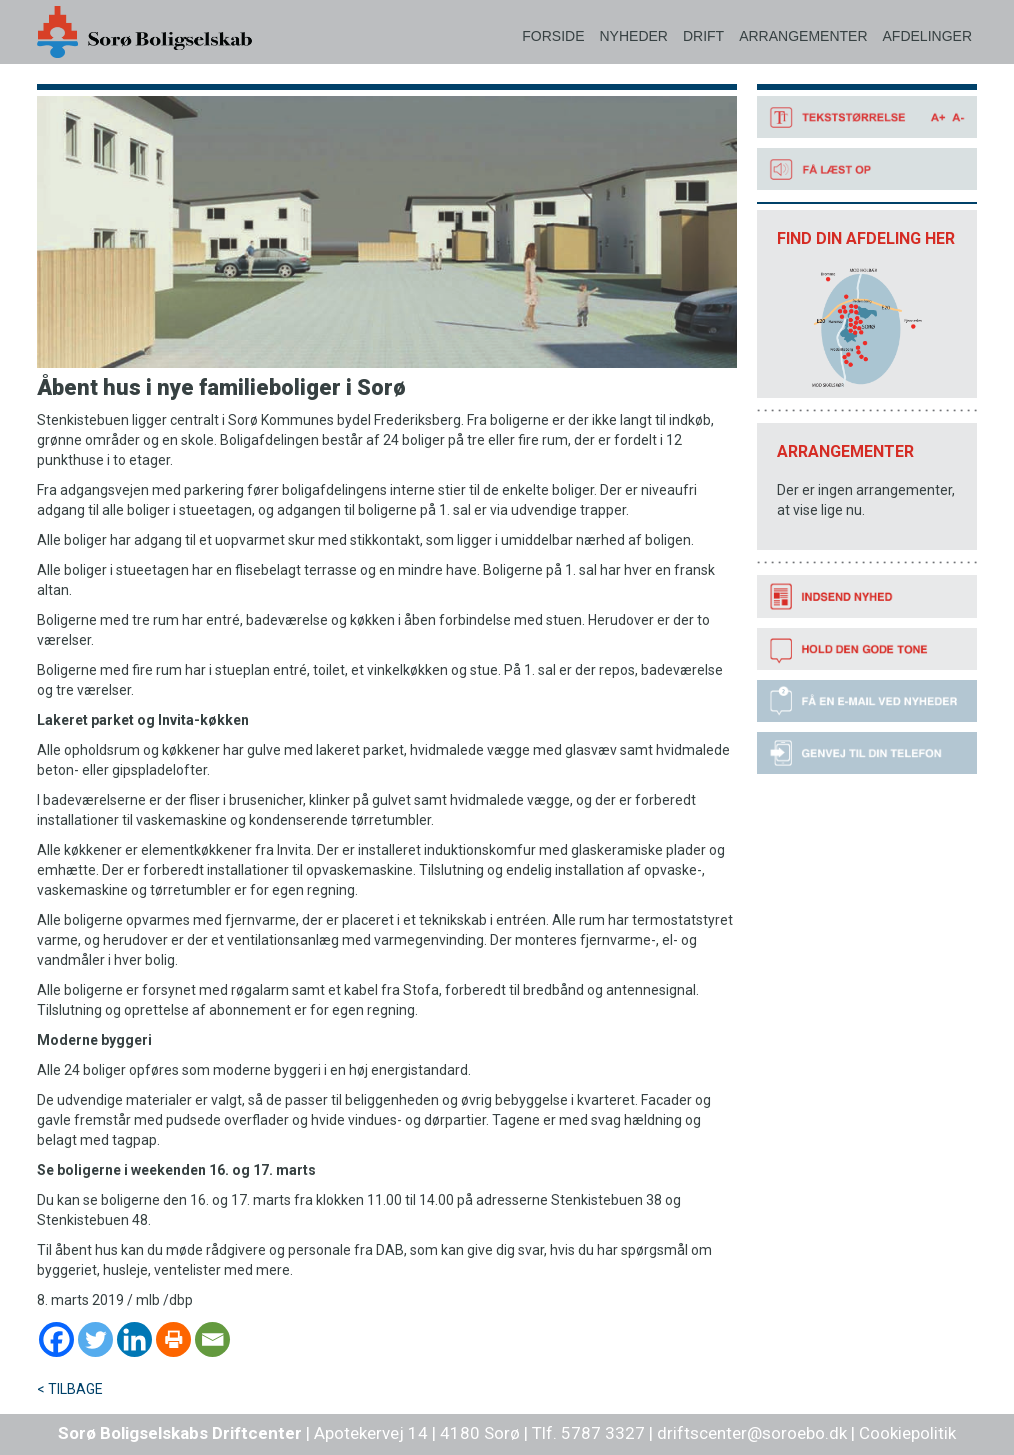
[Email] (212, 1339)
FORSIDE (553, 36)
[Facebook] (56, 1339)
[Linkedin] (134, 1339)
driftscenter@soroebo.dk (752, 1433)
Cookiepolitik (907, 1433)
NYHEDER (633, 36)
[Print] (173, 1339)
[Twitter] (95, 1339)
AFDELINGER (927, 36)
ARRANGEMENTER (803, 36)
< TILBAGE (70, 1389)
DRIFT (703, 36)
